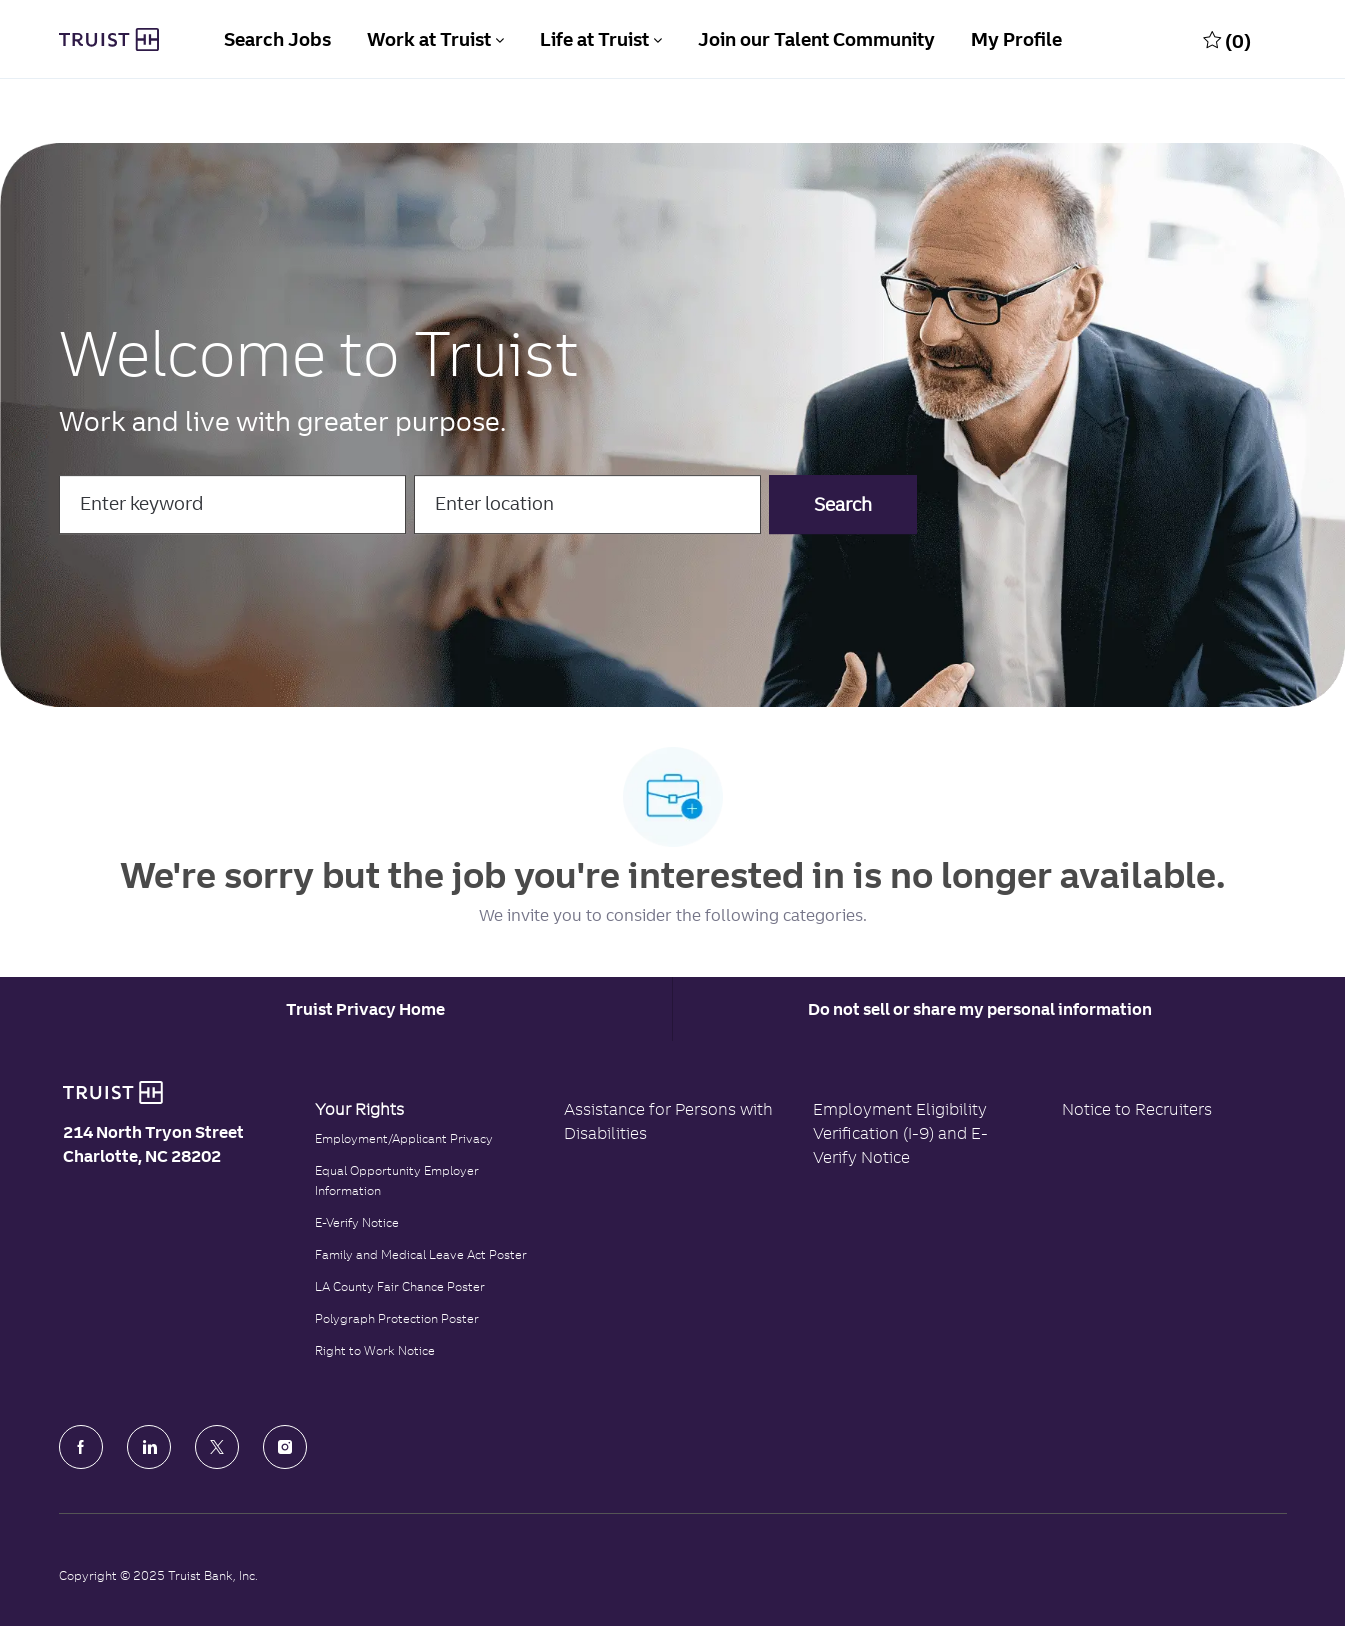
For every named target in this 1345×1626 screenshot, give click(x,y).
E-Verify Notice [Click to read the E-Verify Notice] (357, 1222)
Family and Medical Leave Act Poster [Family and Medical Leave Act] (421, 1254)
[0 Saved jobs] (1227, 40)
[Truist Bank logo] (113, 1093)
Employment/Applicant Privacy (404, 1138)
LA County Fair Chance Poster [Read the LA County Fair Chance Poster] (400, 1286)
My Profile (1016, 39)
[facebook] (81, 1447)
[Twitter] (217, 1447)
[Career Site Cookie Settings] (365, 1009)
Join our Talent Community (816, 39)
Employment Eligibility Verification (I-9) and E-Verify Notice (900, 1133)
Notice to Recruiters (1137, 1109)
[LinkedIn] (149, 1447)
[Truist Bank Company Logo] (109, 40)
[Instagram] (285, 1447)
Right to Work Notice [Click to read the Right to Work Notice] (375, 1350)
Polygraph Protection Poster (397, 1318)
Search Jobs (277, 39)
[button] (843, 504)
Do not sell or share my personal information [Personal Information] (980, 1009)
